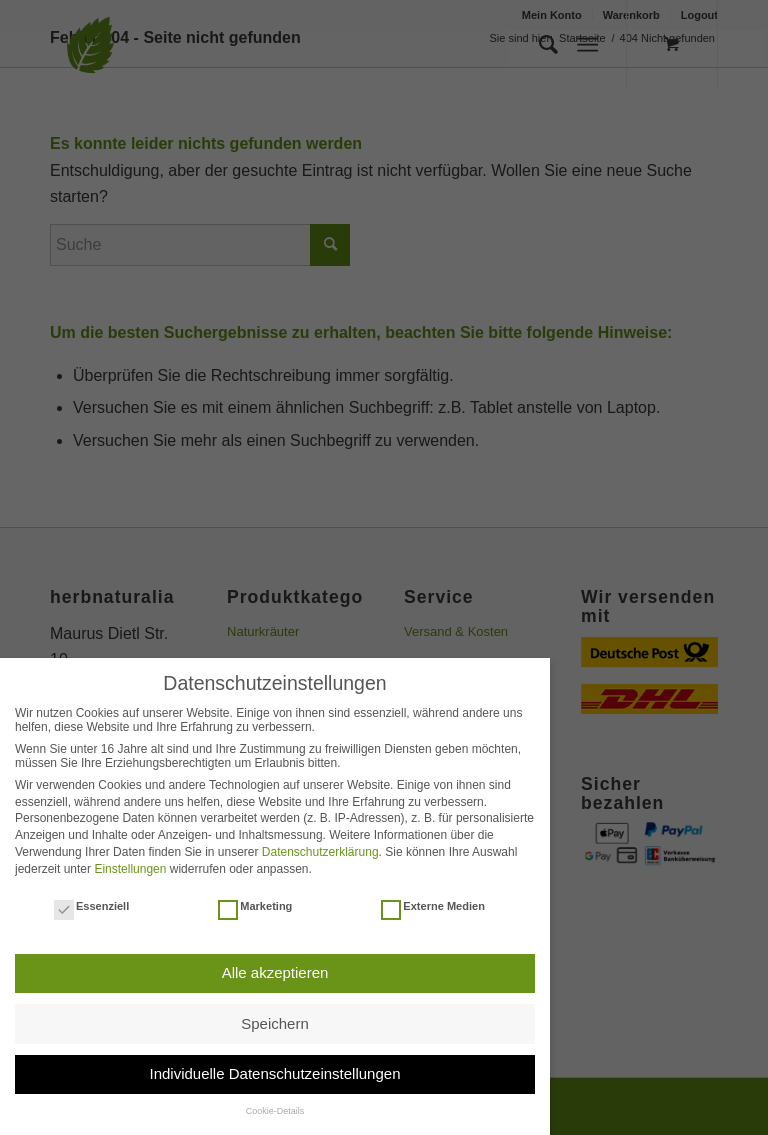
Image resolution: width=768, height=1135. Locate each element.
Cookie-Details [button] (275, 1111)
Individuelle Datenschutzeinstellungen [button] (274, 1073)
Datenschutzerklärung (320, 852)
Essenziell (91, 906)
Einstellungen (130, 869)
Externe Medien (433, 906)
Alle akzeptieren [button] (275, 972)
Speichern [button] (275, 1023)
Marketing (255, 906)
